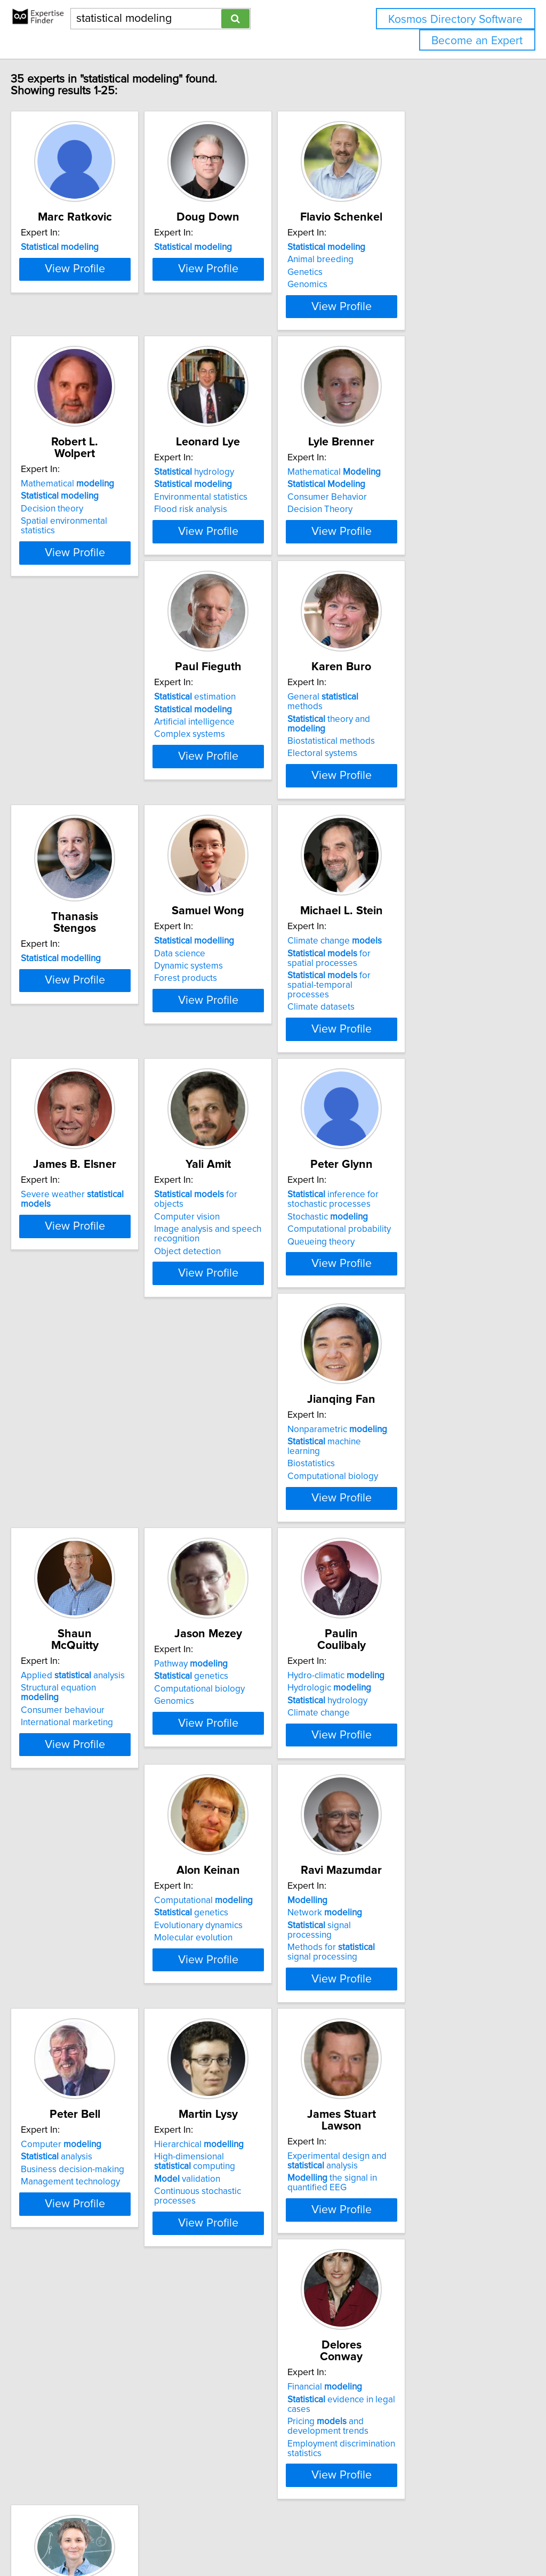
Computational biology (408, 1342)
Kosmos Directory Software (455, 19)
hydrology (243, 520)
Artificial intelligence (83, 807)
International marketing (89, 1604)
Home (337, 2537)
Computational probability (255, 1340)
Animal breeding (396, 271)
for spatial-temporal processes (260, 1083)
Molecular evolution (82, 1866)
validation (76, 2125)
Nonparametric (413, 1305)
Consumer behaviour (85, 1592)
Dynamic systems (77, 1069)
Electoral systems (238, 819)
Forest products (74, 1081)
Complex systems (78, 819)
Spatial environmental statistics (104, 558)
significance (86, 2357)
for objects (100, 1305)
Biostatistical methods (247, 807)
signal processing (258, 1853)
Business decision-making (415, 1853)
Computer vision (76, 1317)
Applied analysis (95, 1567)
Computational (92, 1828)
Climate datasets (236, 1100)
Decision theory (74, 545)
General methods (257, 782)
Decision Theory (395, 558)
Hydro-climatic (411, 1567)
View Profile (111, 337)
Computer (403, 1828)
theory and (264, 794)
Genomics (383, 296)
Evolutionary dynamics (87, 1853)
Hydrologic (405, 1579)
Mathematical (89, 520)
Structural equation (100, 1579)
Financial (400, 2090)
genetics (240, 1579)
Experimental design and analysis (252, 2094)
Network (240, 1841)
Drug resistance (74, 2392)
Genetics (380, 284)
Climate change (250, 1044)
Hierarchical (88, 2090)
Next (304, 2485)
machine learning (417, 1317)
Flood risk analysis (239, 558)
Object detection (76, 1352)
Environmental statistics (249, 545)
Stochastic (243, 1327)
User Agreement (412, 2537)
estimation (84, 782)
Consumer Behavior (403, 545)
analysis (399, 1841)
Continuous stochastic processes (108, 2137)
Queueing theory (236, 1352)
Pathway (240, 1567)
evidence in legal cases (429, 2102)
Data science (68, 1056)
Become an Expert (477, 40)
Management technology (412, 1866)
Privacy (366, 2537)
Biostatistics (387, 1330)
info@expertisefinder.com (277, 2537)
